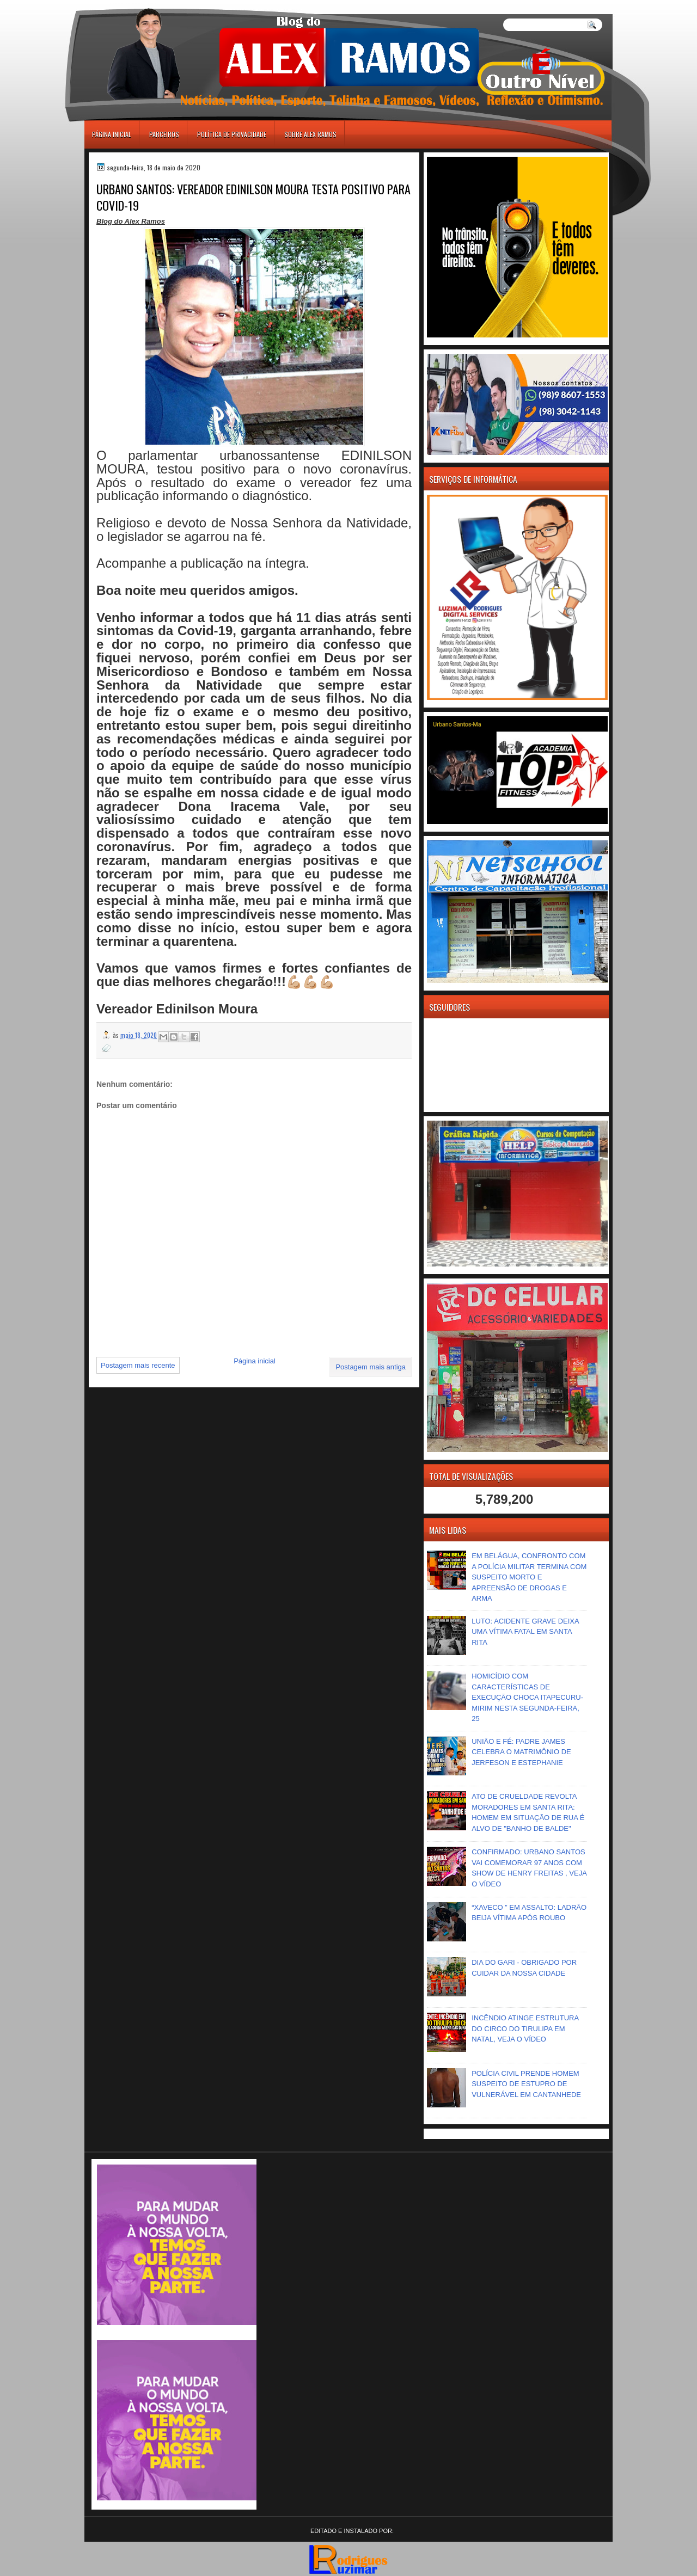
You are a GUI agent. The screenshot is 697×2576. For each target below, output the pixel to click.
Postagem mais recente (138, 1365)
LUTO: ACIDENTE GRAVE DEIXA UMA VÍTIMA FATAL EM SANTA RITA (525, 1631)
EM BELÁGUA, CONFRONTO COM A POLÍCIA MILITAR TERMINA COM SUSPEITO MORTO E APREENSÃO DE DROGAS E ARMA (529, 1577)
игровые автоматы (132, 5)
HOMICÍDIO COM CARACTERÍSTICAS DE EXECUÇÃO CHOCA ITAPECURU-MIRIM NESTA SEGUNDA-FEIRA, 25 (527, 1697)
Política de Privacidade (231, 134)
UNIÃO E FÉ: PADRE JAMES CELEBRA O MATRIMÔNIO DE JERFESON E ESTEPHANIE (521, 1752)
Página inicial (111, 134)
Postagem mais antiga (370, 1367)
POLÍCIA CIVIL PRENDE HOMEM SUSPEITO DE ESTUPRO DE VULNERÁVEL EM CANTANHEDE (526, 2084)
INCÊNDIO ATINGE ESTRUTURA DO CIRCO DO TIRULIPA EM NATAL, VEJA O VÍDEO (525, 2028)
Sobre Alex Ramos (310, 134)
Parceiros (164, 134)
